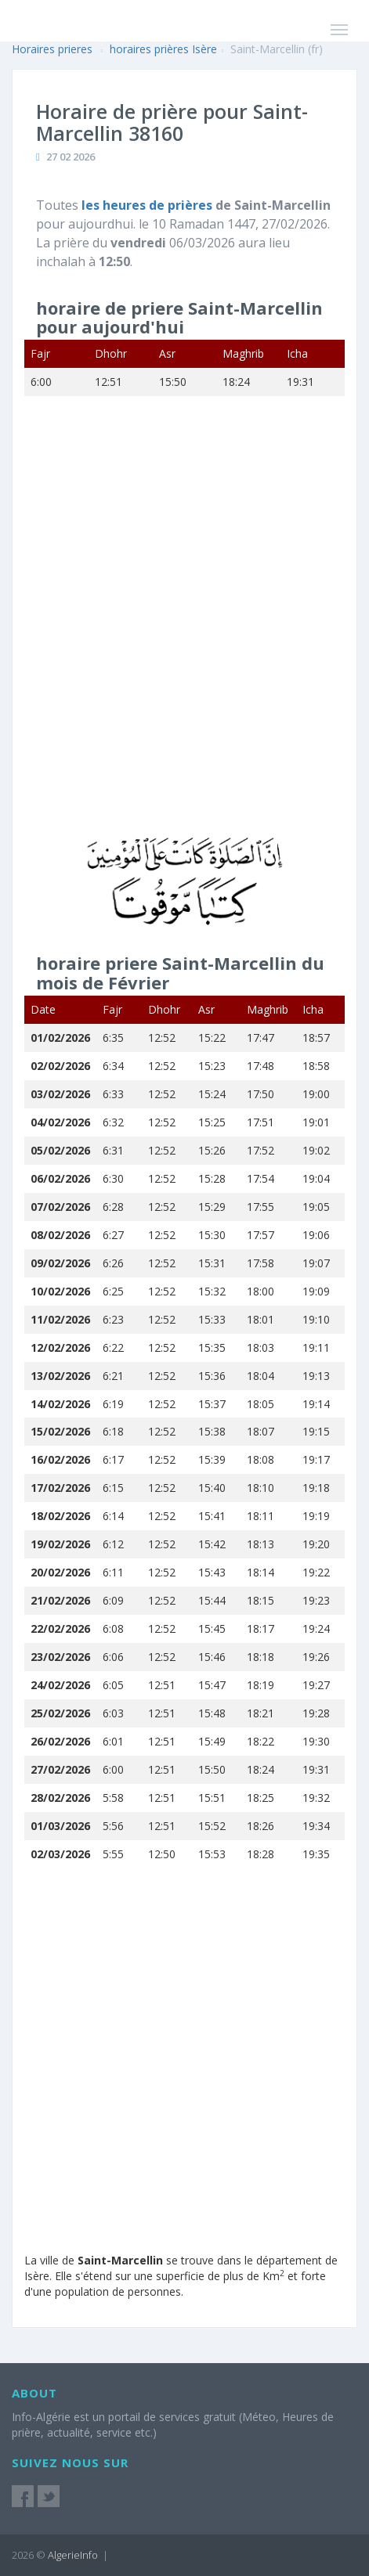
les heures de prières (148, 205)
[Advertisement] (184, 627)
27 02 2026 (70, 157)
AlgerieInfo (73, 2555)
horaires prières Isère (163, 48)
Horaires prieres (52, 48)
